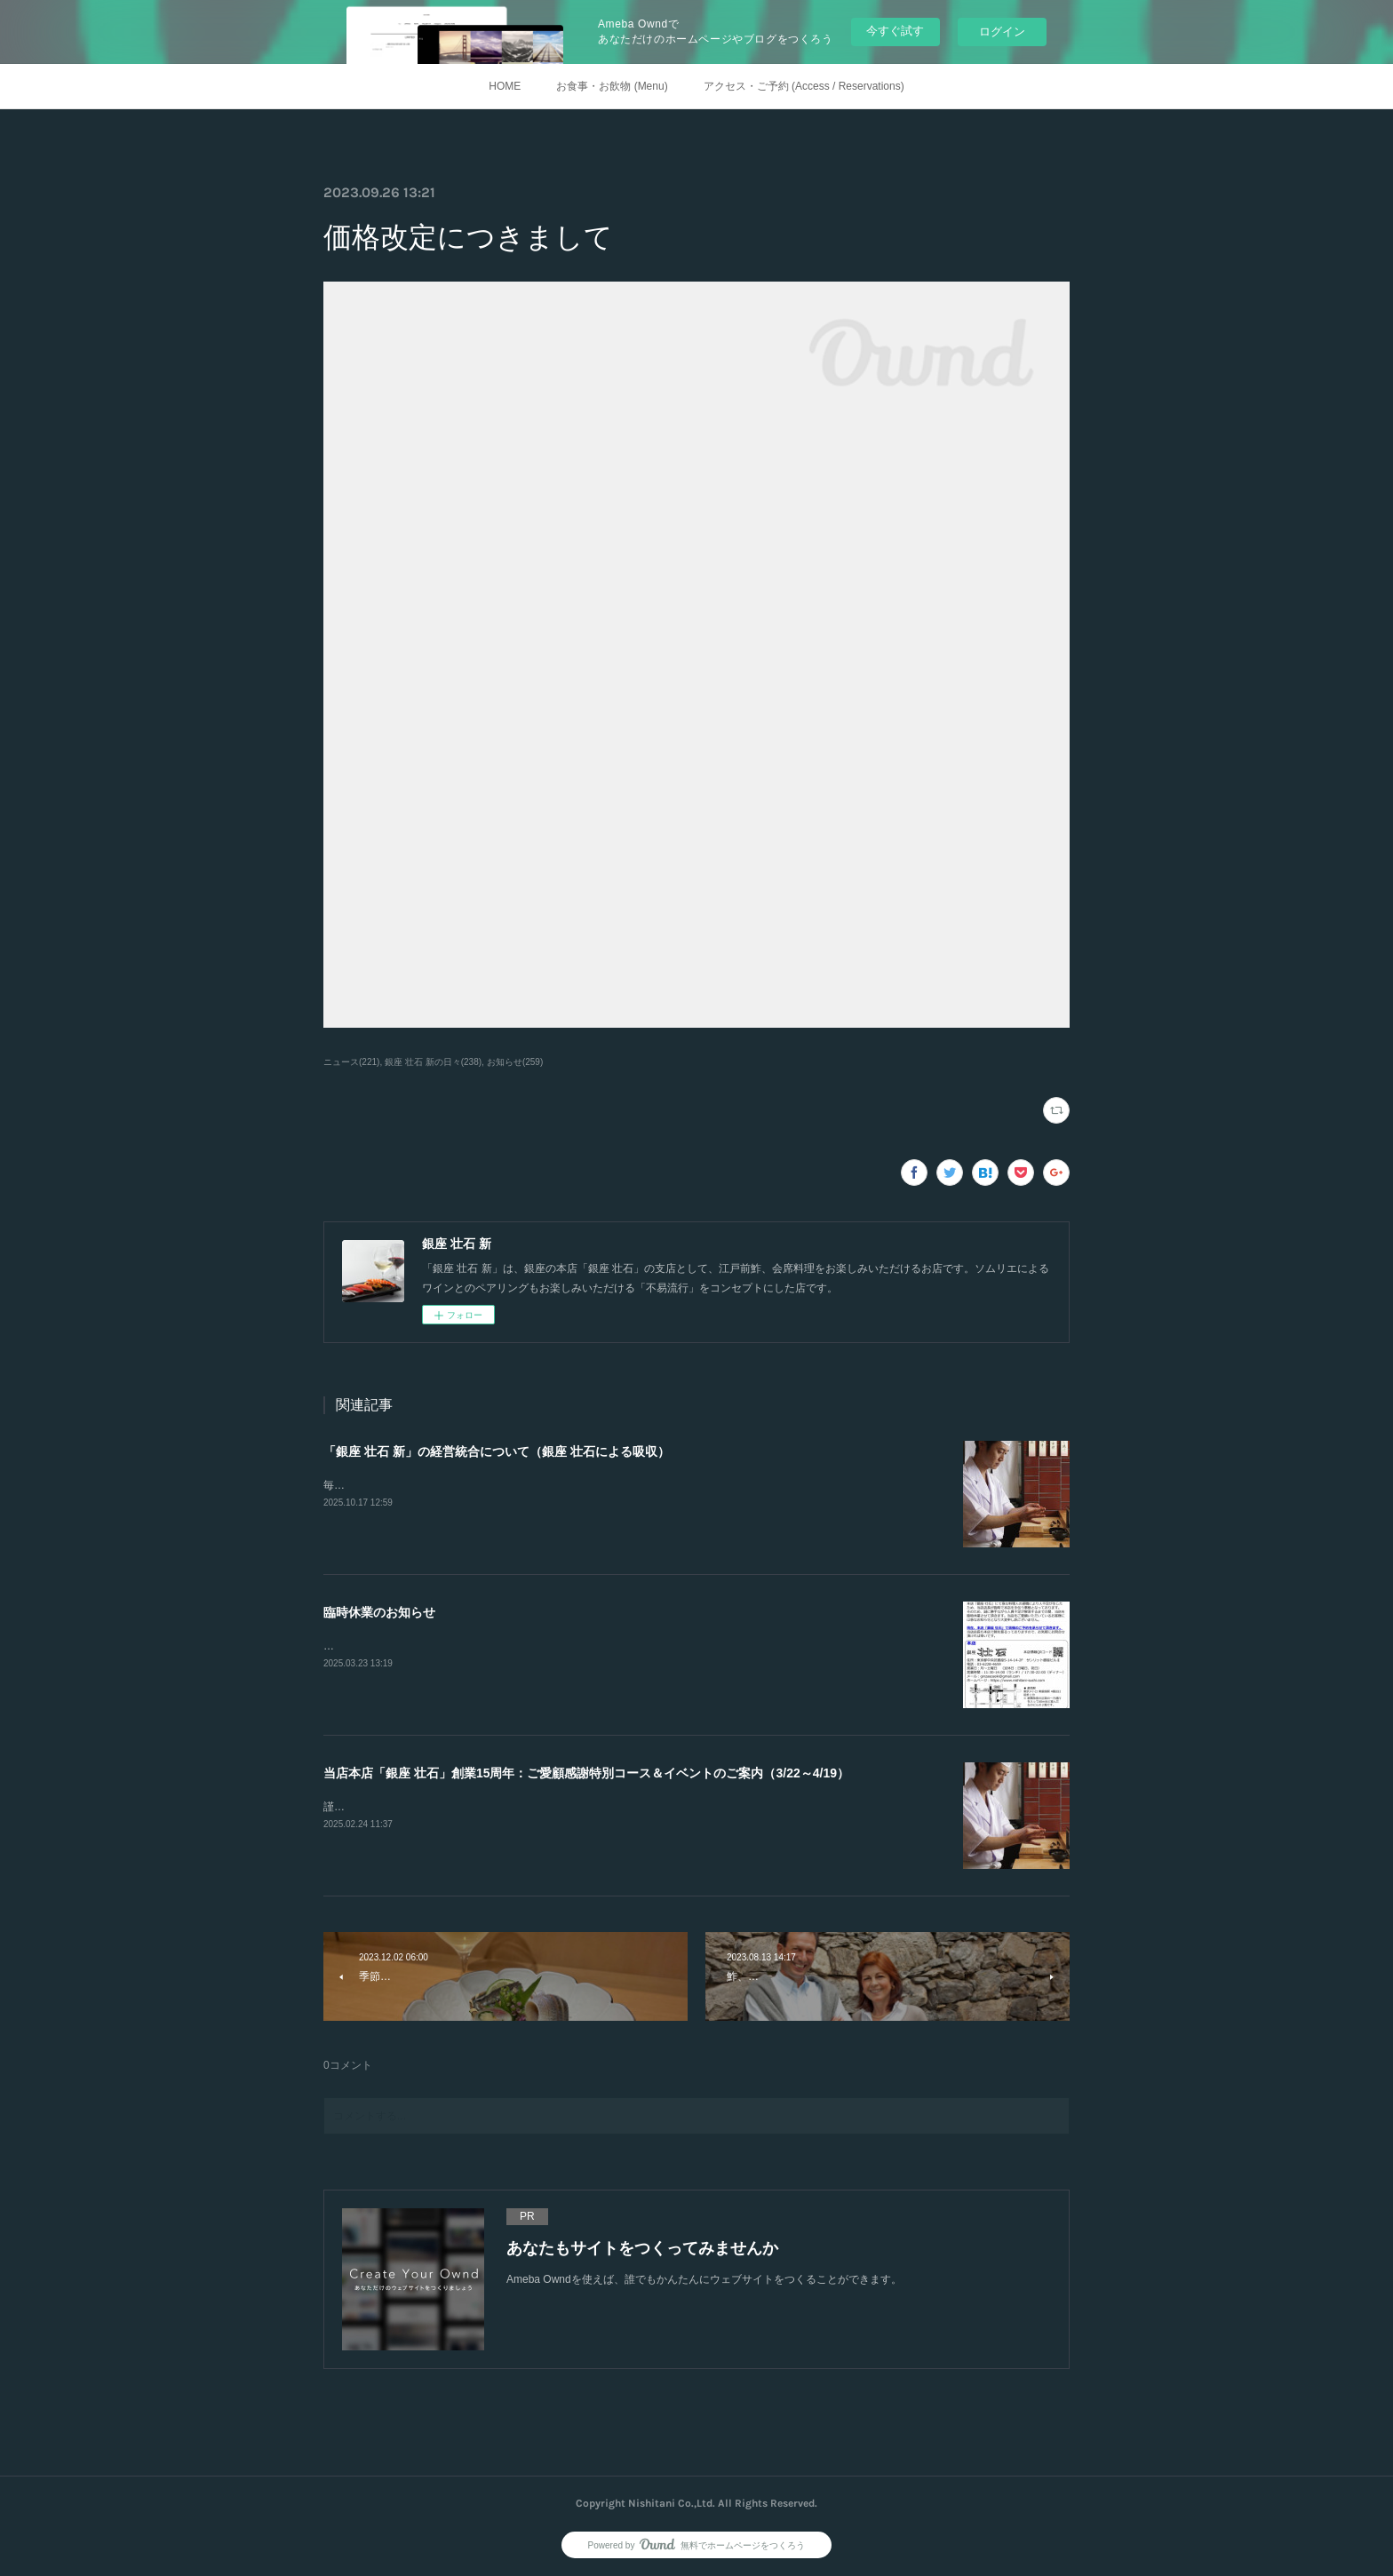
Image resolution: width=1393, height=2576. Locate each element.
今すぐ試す (895, 30)
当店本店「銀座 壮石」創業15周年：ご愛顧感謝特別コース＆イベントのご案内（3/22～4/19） (586, 1773)
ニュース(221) (351, 1062)
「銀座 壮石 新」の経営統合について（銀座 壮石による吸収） (496, 1451)
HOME (505, 86)
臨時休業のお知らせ (379, 1612)
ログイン (1002, 31)
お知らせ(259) (515, 1062)
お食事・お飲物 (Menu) (611, 86)
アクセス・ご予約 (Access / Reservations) (804, 86)
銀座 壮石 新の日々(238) (433, 1062)
